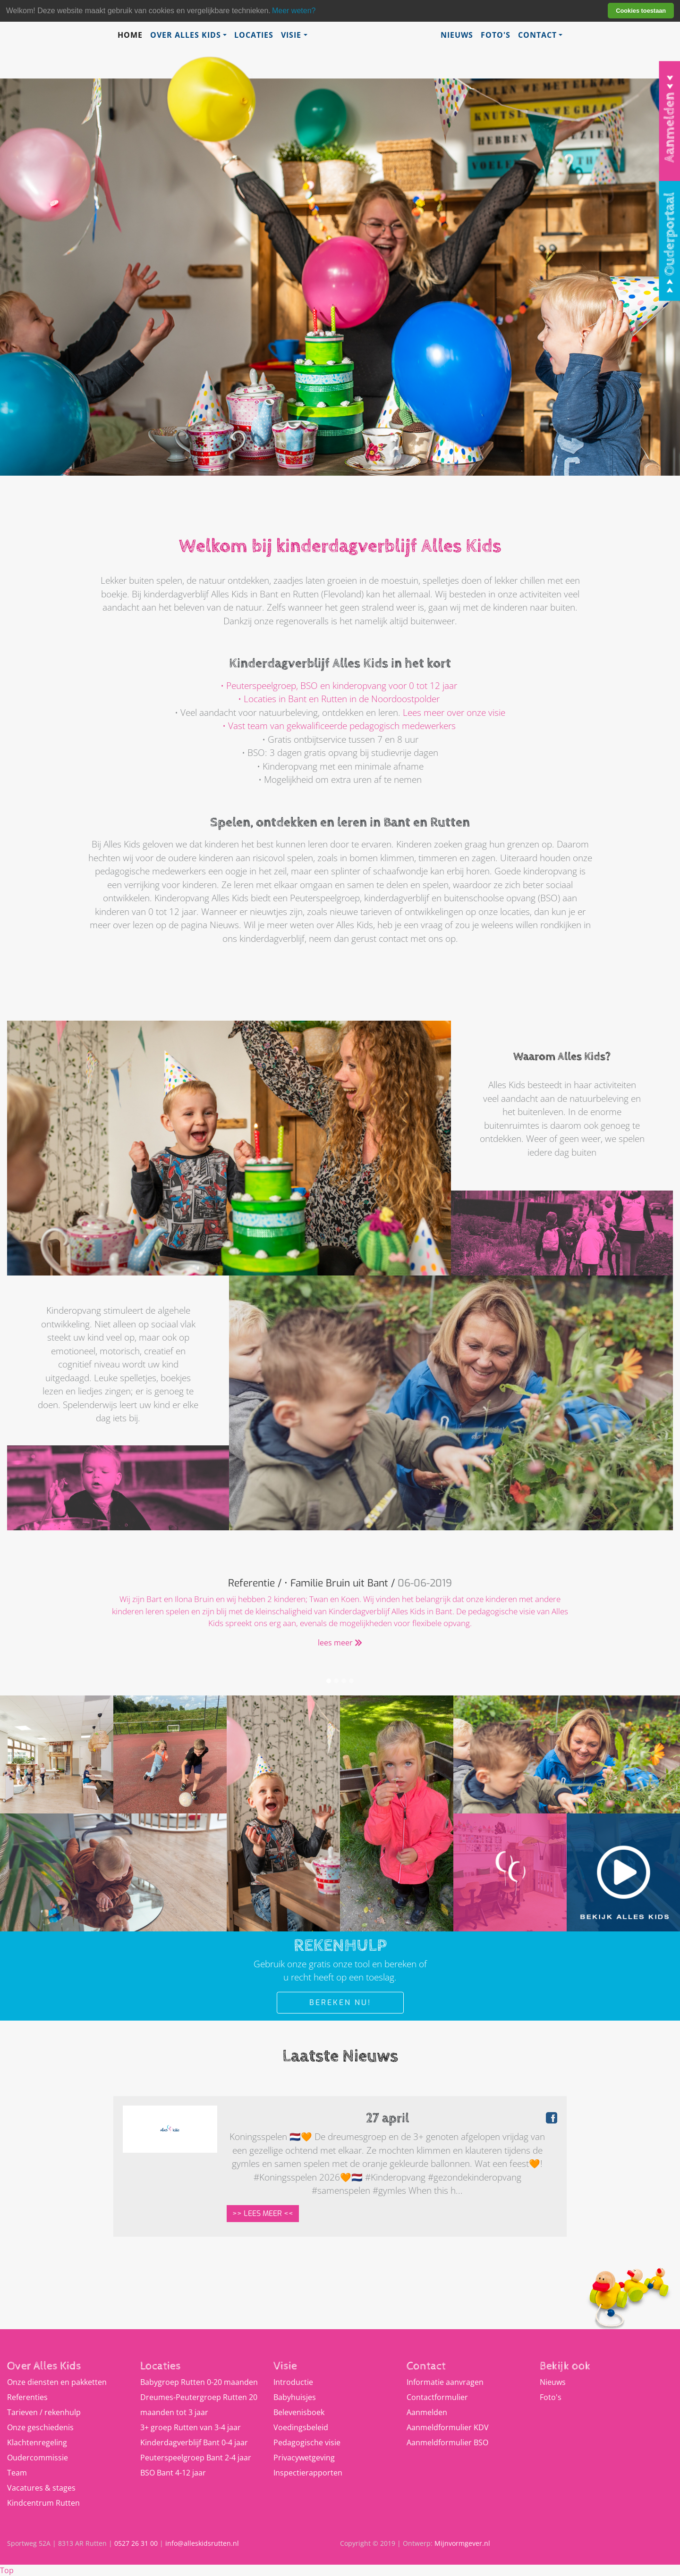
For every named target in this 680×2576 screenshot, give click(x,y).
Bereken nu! (340, 2002)
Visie (291, 35)
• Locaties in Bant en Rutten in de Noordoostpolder (339, 699)
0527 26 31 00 (136, 2543)
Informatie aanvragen (445, 2382)
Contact (537, 35)
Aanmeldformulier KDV (448, 2427)
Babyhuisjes (294, 2397)
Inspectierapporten (307, 2472)
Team (17, 2472)
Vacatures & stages (41, 2488)
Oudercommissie (37, 2457)
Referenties (27, 2397)
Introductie (293, 2382)
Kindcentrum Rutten (43, 2503)
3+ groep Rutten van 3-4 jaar (190, 2427)
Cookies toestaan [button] (641, 10)
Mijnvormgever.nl (462, 2543)
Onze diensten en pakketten (57, 2382)
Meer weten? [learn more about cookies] (294, 11)
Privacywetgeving (304, 2457)
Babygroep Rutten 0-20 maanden (199, 2382)
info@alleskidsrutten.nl (202, 2543)
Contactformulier (437, 2397)
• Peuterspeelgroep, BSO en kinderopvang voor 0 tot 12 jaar (339, 686)
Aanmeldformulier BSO (447, 2442)
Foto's (495, 35)
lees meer (340, 1642)
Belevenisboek (298, 2412)
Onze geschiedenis (40, 2427)
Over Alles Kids (185, 35)
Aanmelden (427, 2412)
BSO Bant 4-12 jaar (173, 2472)
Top (7, 2570)
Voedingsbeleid (300, 2427)
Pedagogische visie (306, 2442)
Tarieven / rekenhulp (44, 2412)
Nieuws (457, 35)
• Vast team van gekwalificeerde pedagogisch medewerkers (339, 726)
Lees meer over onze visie (454, 712)
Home (130, 35)
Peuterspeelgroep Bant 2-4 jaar (195, 2457)
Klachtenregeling (37, 2442)
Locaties (253, 35)
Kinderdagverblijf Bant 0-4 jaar (194, 2442)
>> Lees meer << (262, 2213)
